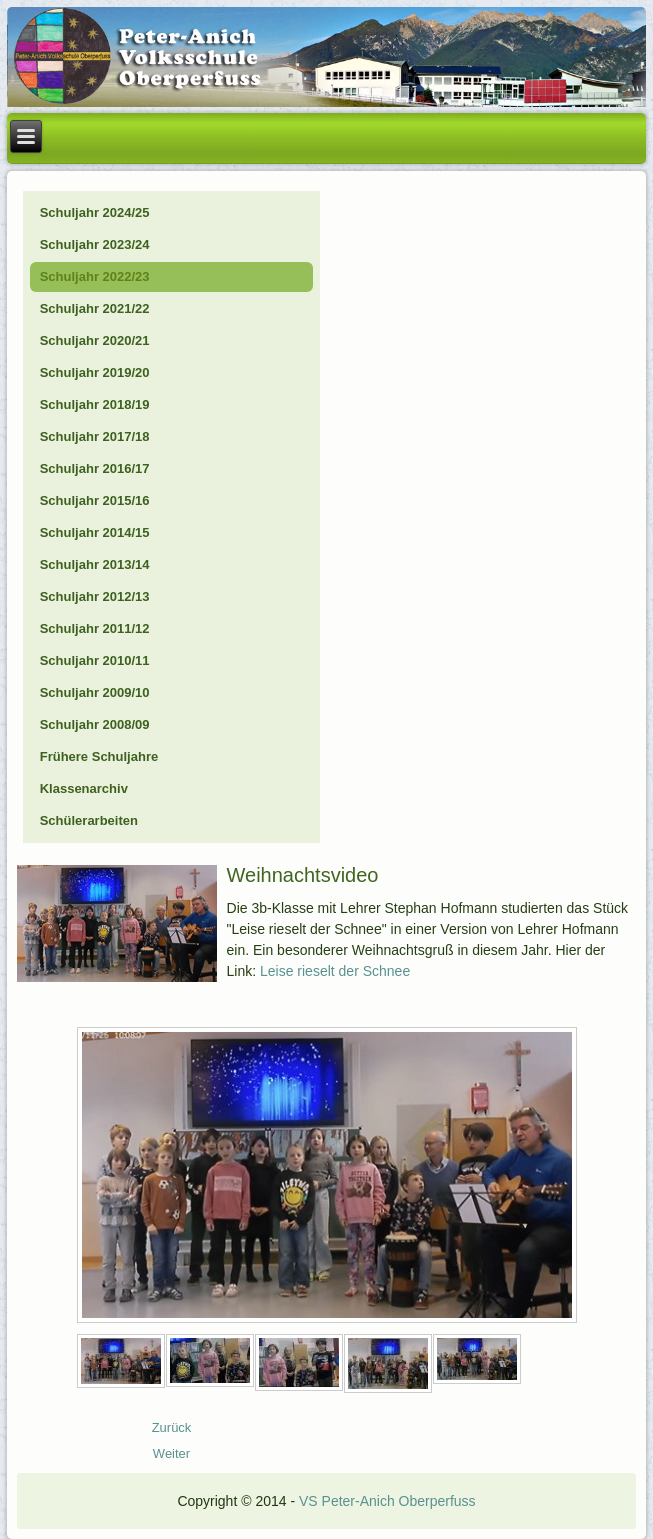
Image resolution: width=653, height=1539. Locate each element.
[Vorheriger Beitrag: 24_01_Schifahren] (172, 1427)
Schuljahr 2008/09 (95, 724)
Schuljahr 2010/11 (95, 660)
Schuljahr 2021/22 (95, 308)
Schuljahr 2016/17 (95, 468)
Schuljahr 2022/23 (95, 276)
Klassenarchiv (84, 788)
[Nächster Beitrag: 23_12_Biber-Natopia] (171, 1453)
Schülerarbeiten (89, 820)
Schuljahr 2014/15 (95, 532)
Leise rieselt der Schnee (335, 971)
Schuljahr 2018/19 (95, 404)
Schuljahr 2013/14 (95, 564)
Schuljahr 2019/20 (95, 372)
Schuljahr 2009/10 (95, 692)
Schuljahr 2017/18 (95, 436)
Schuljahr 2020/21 (95, 340)
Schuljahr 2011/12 (95, 628)
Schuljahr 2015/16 (95, 500)
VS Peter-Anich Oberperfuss (387, 1501)
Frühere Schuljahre (99, 756)
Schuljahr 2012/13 (95, 596)
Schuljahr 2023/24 (95, 244)
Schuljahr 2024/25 (95, 212)
